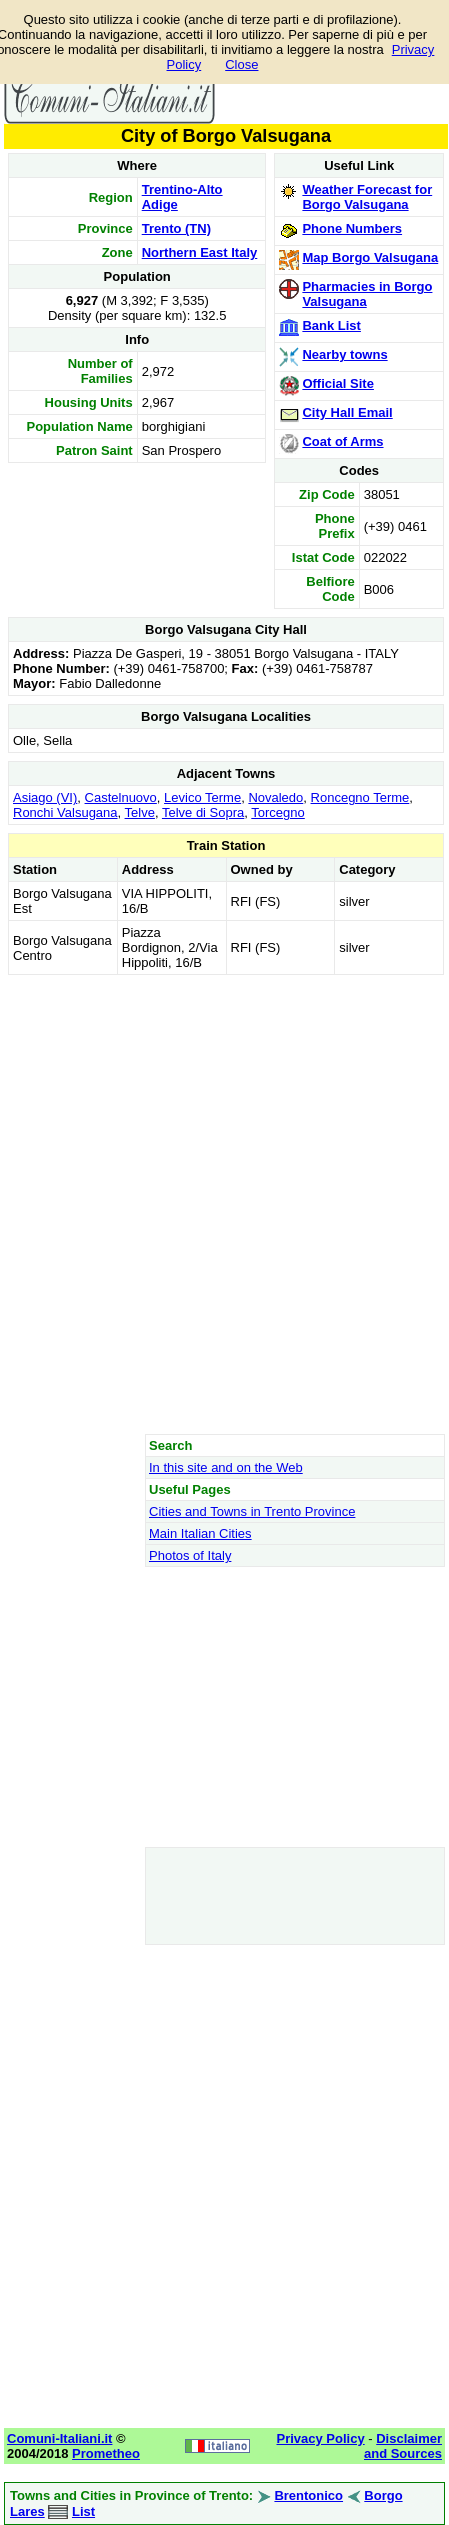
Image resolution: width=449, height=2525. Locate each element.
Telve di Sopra (203, 812)
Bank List (331, 325)
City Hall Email (347, 412)
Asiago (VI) (45, 797)
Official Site (338, 383)
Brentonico (308, 2495)
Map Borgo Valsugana (370, 257)
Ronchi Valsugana (65, 812)
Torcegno (277, 812)
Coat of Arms (342, 441)
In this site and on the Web (226, 1467)
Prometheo (106, 2453)
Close (241, 64)
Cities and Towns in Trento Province (252, 1511)
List (83, 2511)
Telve (140, 812)
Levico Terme (202, 797)
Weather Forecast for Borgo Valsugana (367, 197)
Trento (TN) (176, 228)
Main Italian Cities (200, 1533)
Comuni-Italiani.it (59, 2438)
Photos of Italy (190, 1555)
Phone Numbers (352, 228)
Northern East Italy (200, 252)
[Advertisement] (224, 1204)
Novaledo (275, 797)
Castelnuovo (121, 797)
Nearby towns (344, 354)
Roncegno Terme (360, 797)
